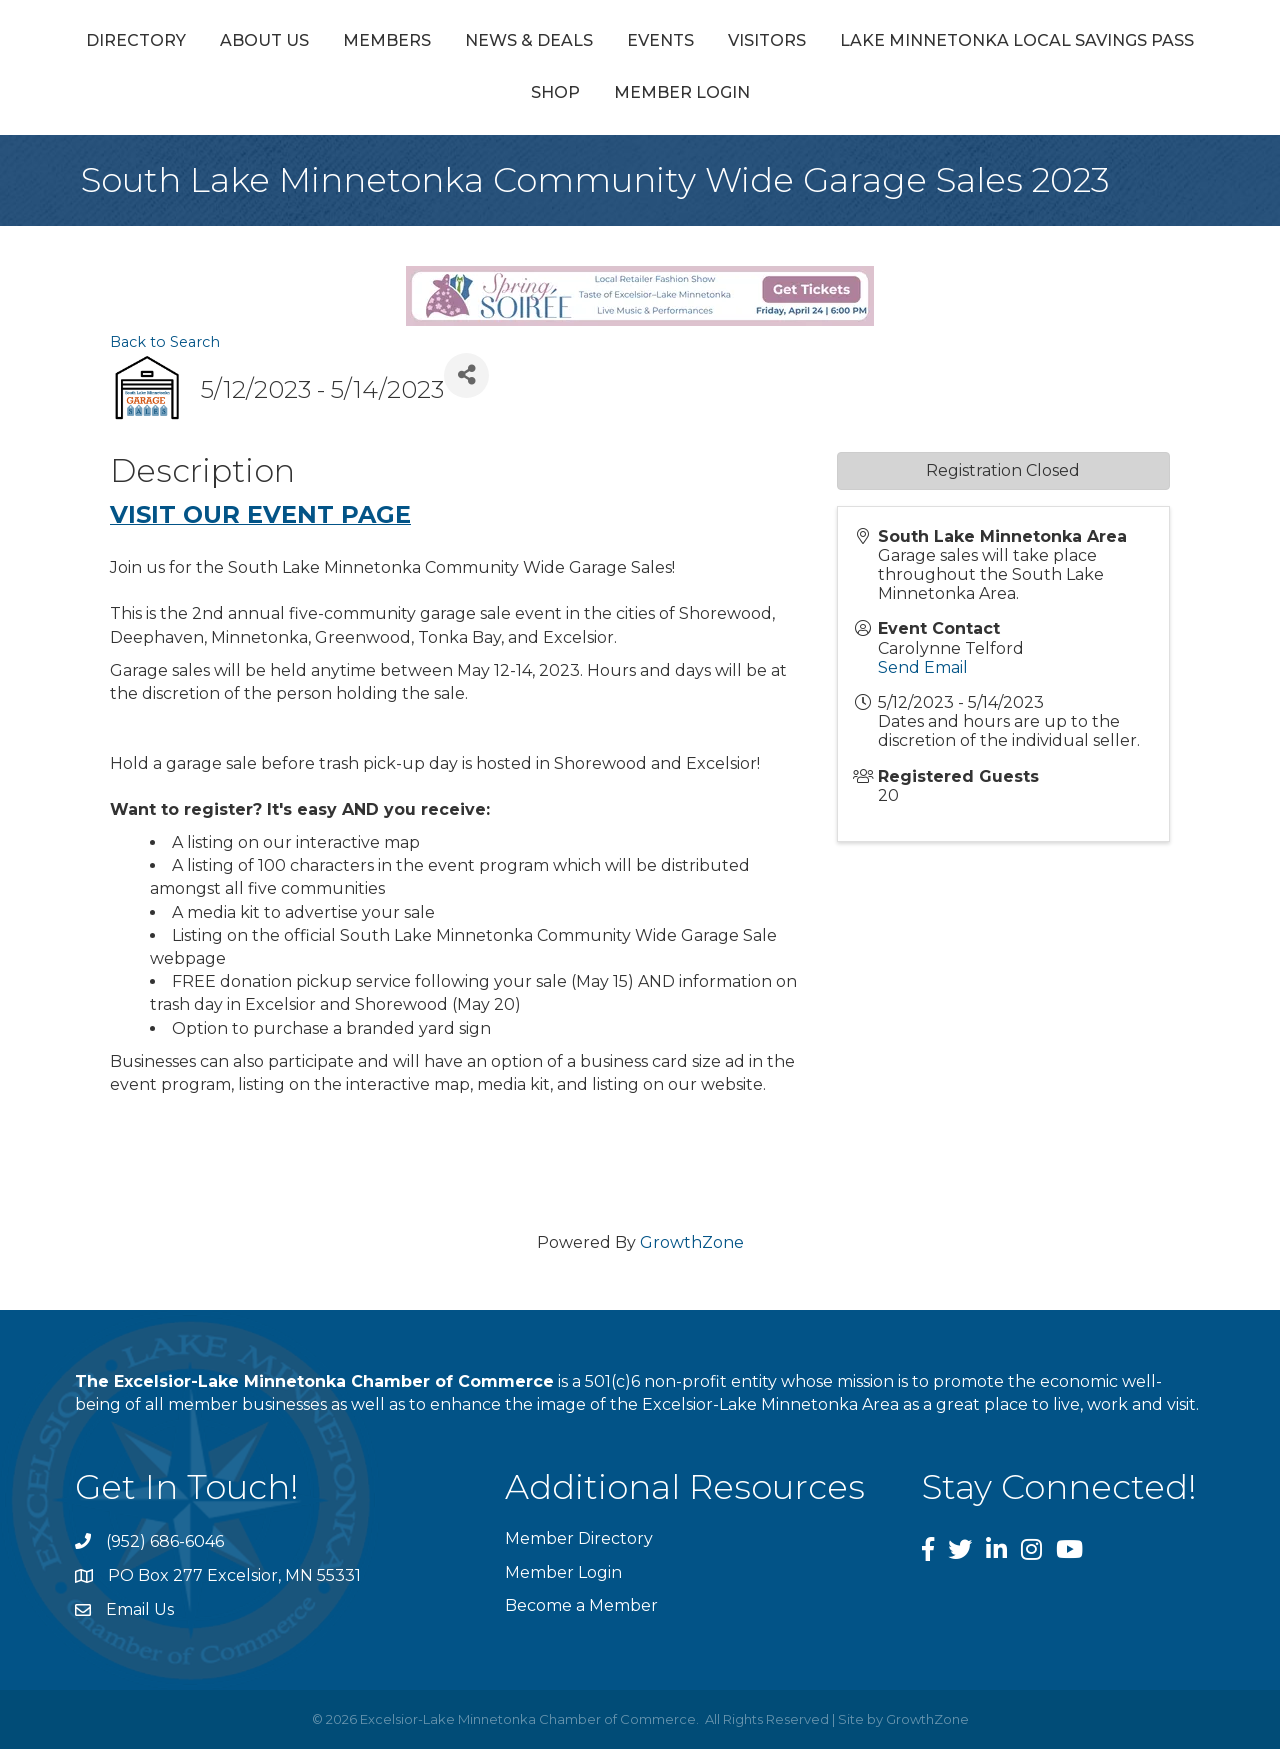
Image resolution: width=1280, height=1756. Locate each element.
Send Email (923, 674)
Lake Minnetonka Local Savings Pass (514, 100)
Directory (190, 43)
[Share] (466, 382)
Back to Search (165, 349)
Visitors (1101, 43)
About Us (318, 43)
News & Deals (583, 43)
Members (441, 43)
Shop (749, 100)
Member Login (876, 100)
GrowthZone (692, 1250)
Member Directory (579, 1546)
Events (714, 43)
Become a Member (581, 1612)
